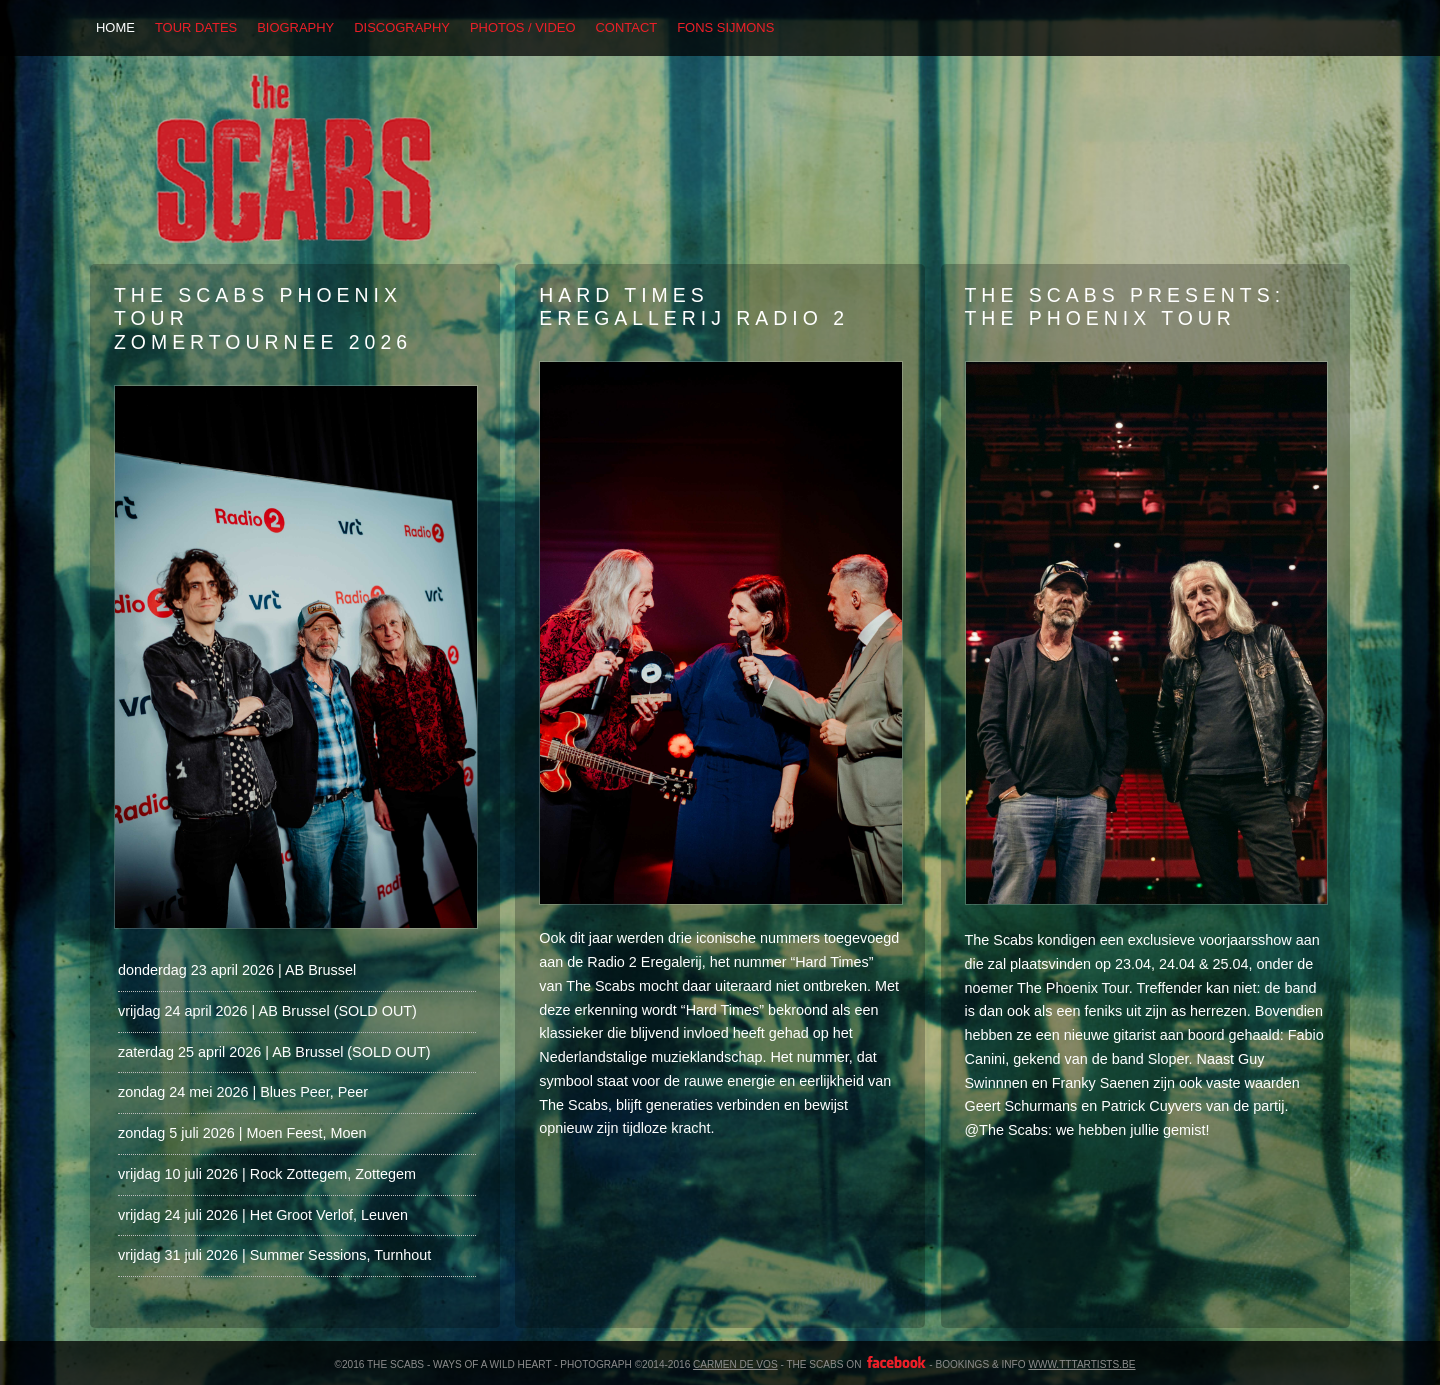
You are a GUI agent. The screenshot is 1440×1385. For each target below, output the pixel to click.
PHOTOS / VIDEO (523, 27)
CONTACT (627, 27)
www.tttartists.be (1081, 1364)
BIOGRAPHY (295, 27)
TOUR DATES (196, 27)
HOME (115, 27)
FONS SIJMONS (725, 27)
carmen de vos (735, 1364)
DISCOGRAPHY (402, 27)
